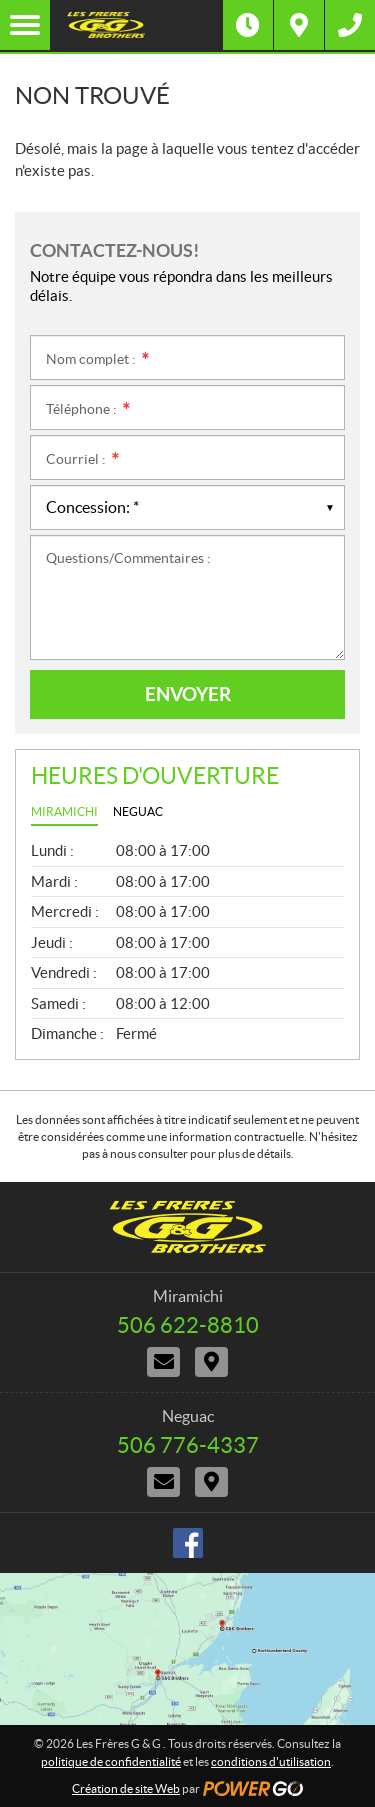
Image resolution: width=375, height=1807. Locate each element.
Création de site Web (126, 1788)
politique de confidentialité (111, 1761)
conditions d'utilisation (271, 1761)
